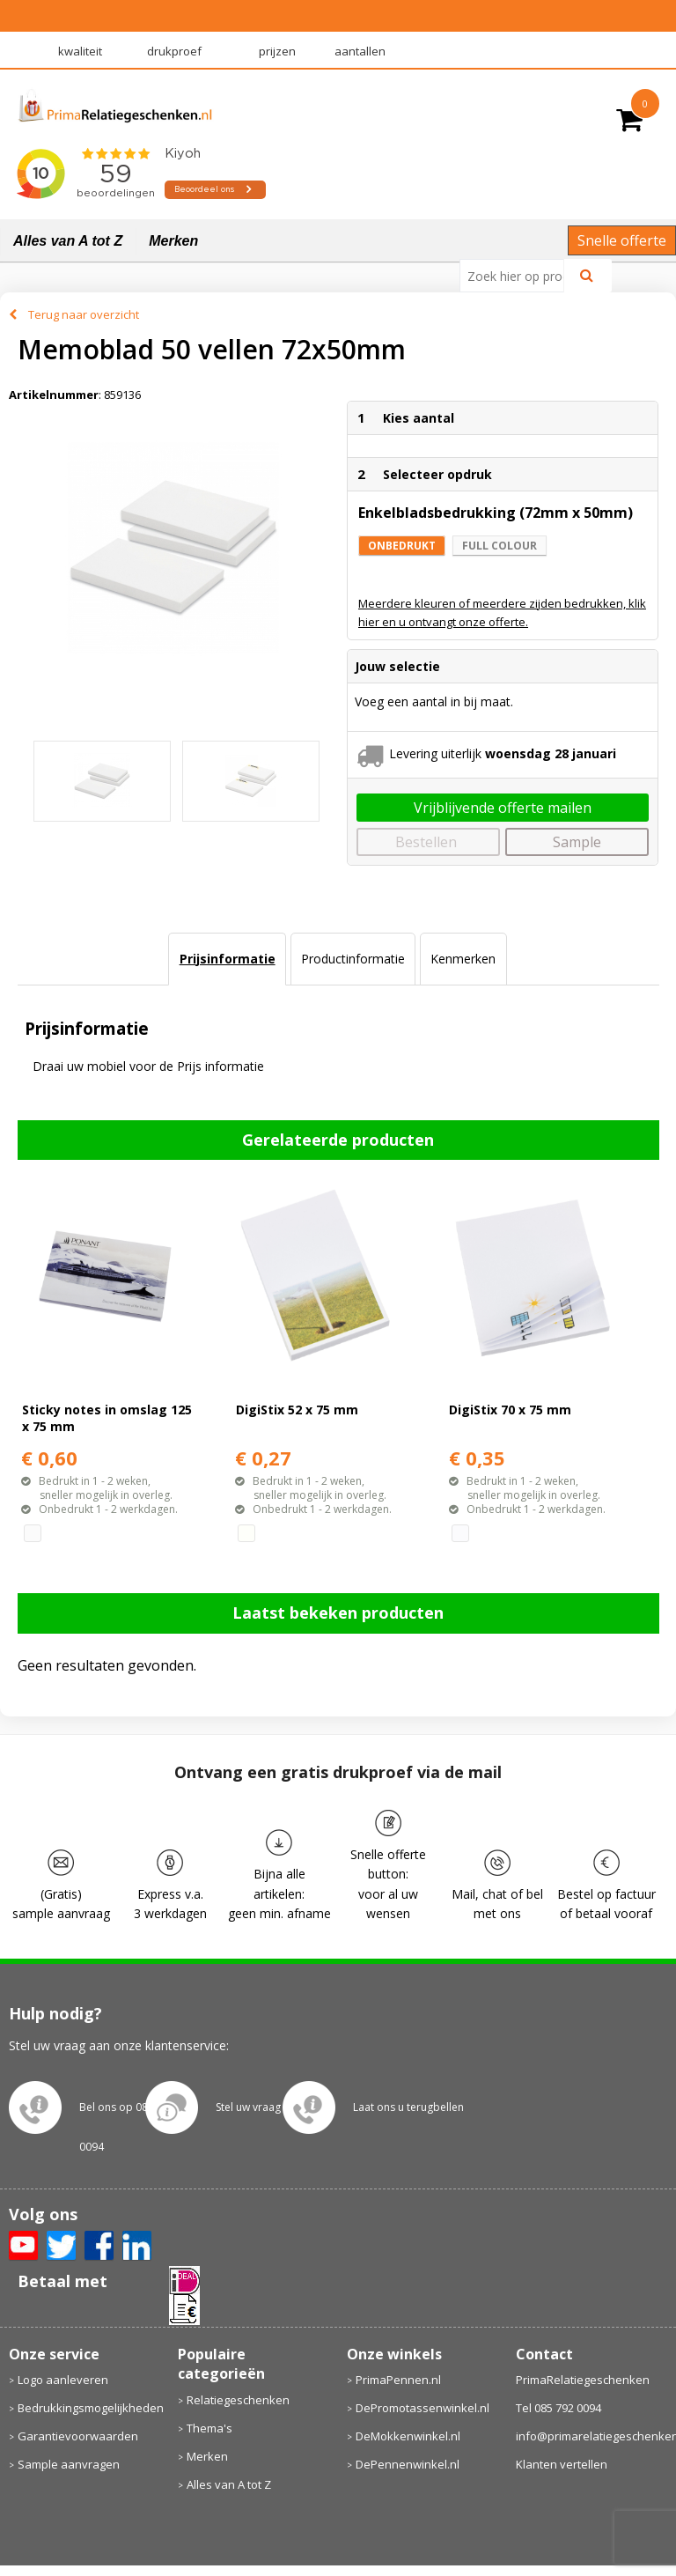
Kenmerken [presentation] (463, 958)
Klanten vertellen (561, 2464)
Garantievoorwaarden (78, 2436)
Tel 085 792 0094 (558, 2408)
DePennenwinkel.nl (407, 2464)
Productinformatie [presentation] (353, 958)
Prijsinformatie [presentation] (228, 958)
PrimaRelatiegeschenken (583, 2380)
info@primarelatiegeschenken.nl (592, 2436)
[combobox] (518, 275)
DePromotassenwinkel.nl (422, 2408)
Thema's (209, 2428)
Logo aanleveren (63, 2380)
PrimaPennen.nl (398, 2380)
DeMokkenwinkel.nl (408, 2436)
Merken (173, 240)
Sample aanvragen (69, 2464)
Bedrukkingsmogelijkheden (89, 2408)
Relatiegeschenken (238, 2400)
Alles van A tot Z (67, 240)
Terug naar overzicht (83, 314)
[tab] (226, 959)
